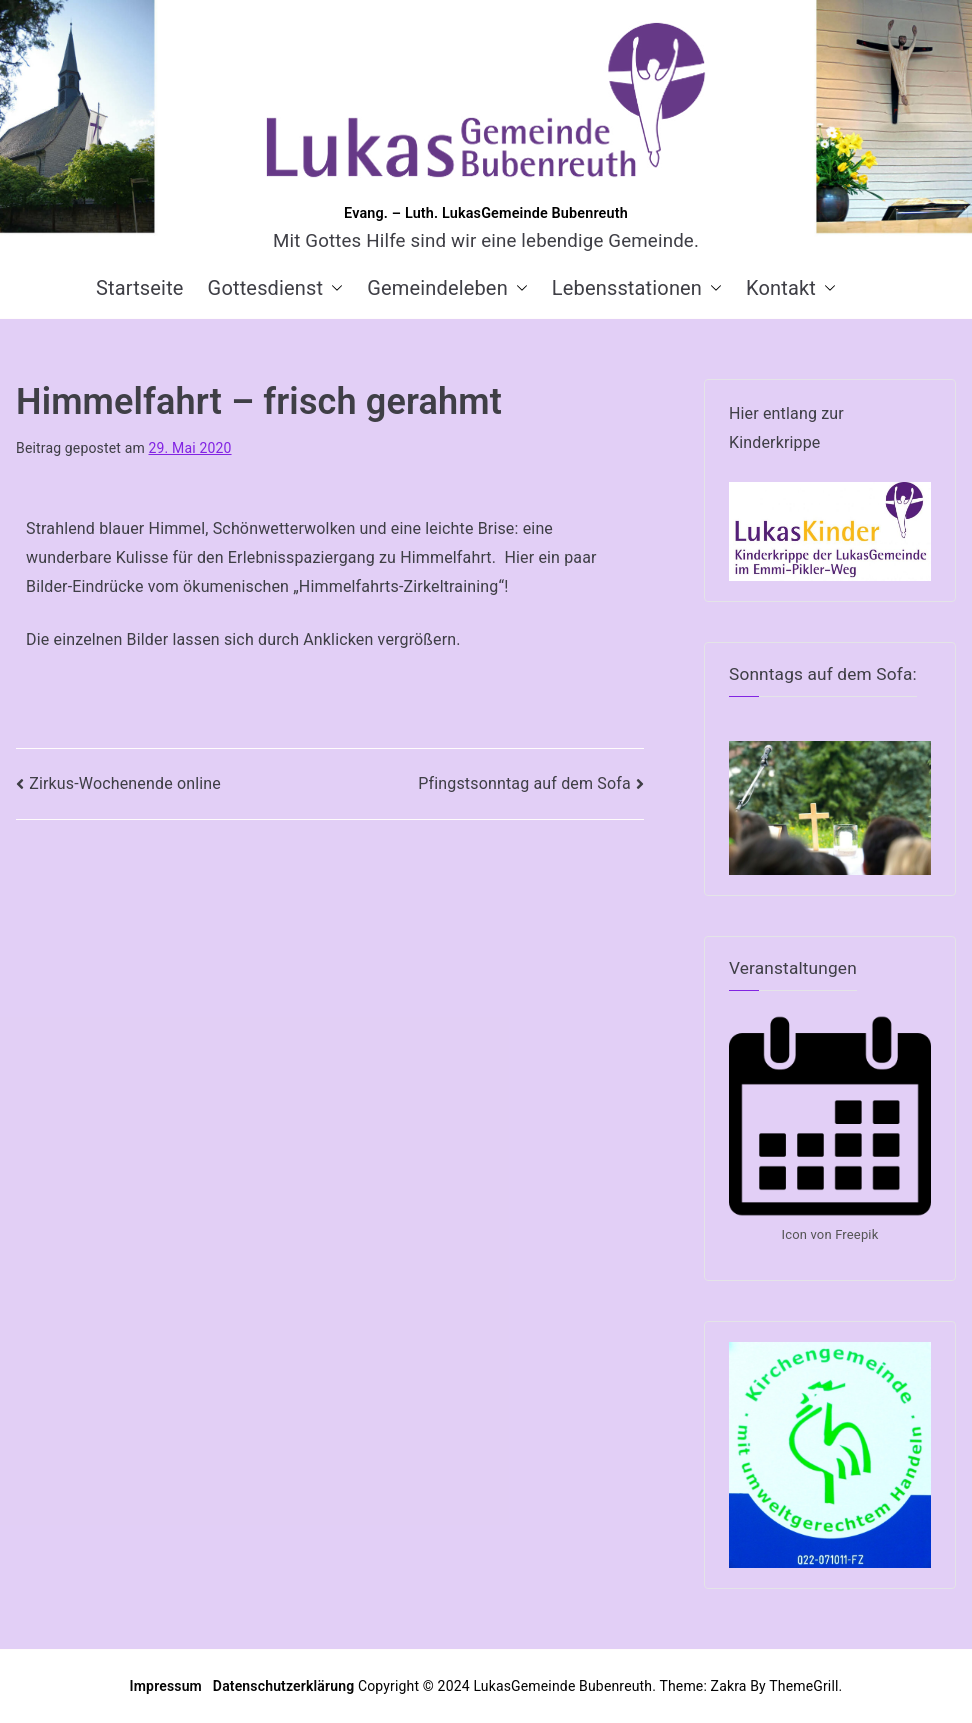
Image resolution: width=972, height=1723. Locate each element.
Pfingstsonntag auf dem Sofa (524, 783)
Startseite (140, 288)
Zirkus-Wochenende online (125, 783)
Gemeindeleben (447, 288)
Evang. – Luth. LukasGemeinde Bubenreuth (486, 213)
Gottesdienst (276, 288)
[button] (333, 288)
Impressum (168, 1686)
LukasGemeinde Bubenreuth (562, 1686)
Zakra (729, 1686)
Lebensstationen (637, 288)
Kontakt (791, 288)
